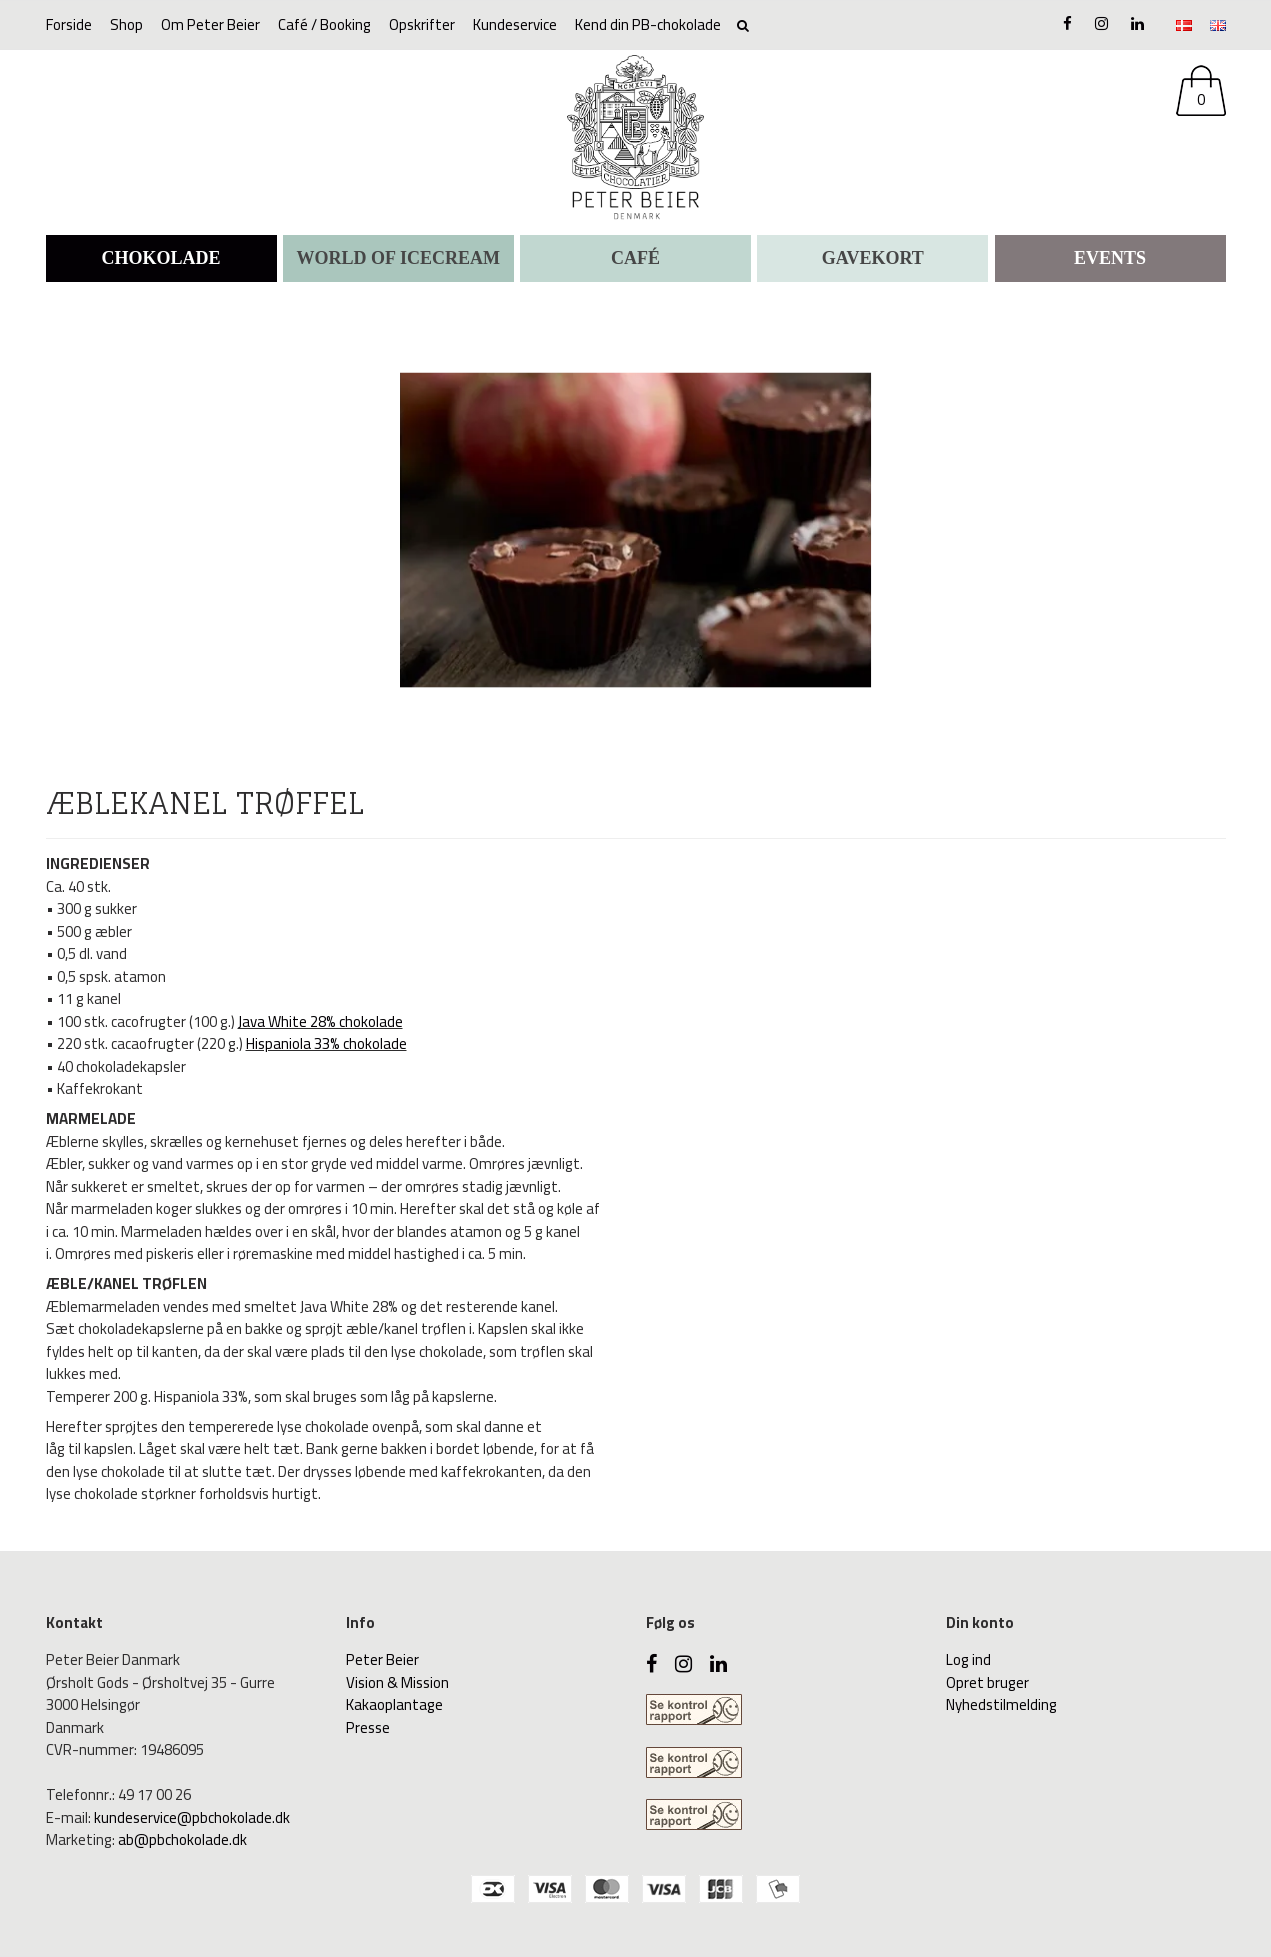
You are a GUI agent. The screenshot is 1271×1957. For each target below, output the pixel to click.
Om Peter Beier (210, 24)
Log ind (968, 1659)
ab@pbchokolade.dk (182, 1839)
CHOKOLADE (160, 258)
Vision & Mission (397, 1682)
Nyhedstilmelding (1001, 1704)
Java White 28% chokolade (320, 1021)
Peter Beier (382, 1659)
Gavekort (873, 258)
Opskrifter (422, 24)
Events (1110, 258)
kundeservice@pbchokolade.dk (192, 1817)
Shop (126, 24)
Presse (368, 1727)
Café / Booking (324, 24)
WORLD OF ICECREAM (398, 258)
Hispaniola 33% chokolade (326, 1043)
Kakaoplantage (394, 1704)
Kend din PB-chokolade (648, 24)
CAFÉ (635, 258)
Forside (69, 24)
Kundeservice (515, 24)
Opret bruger (987, 1682)
